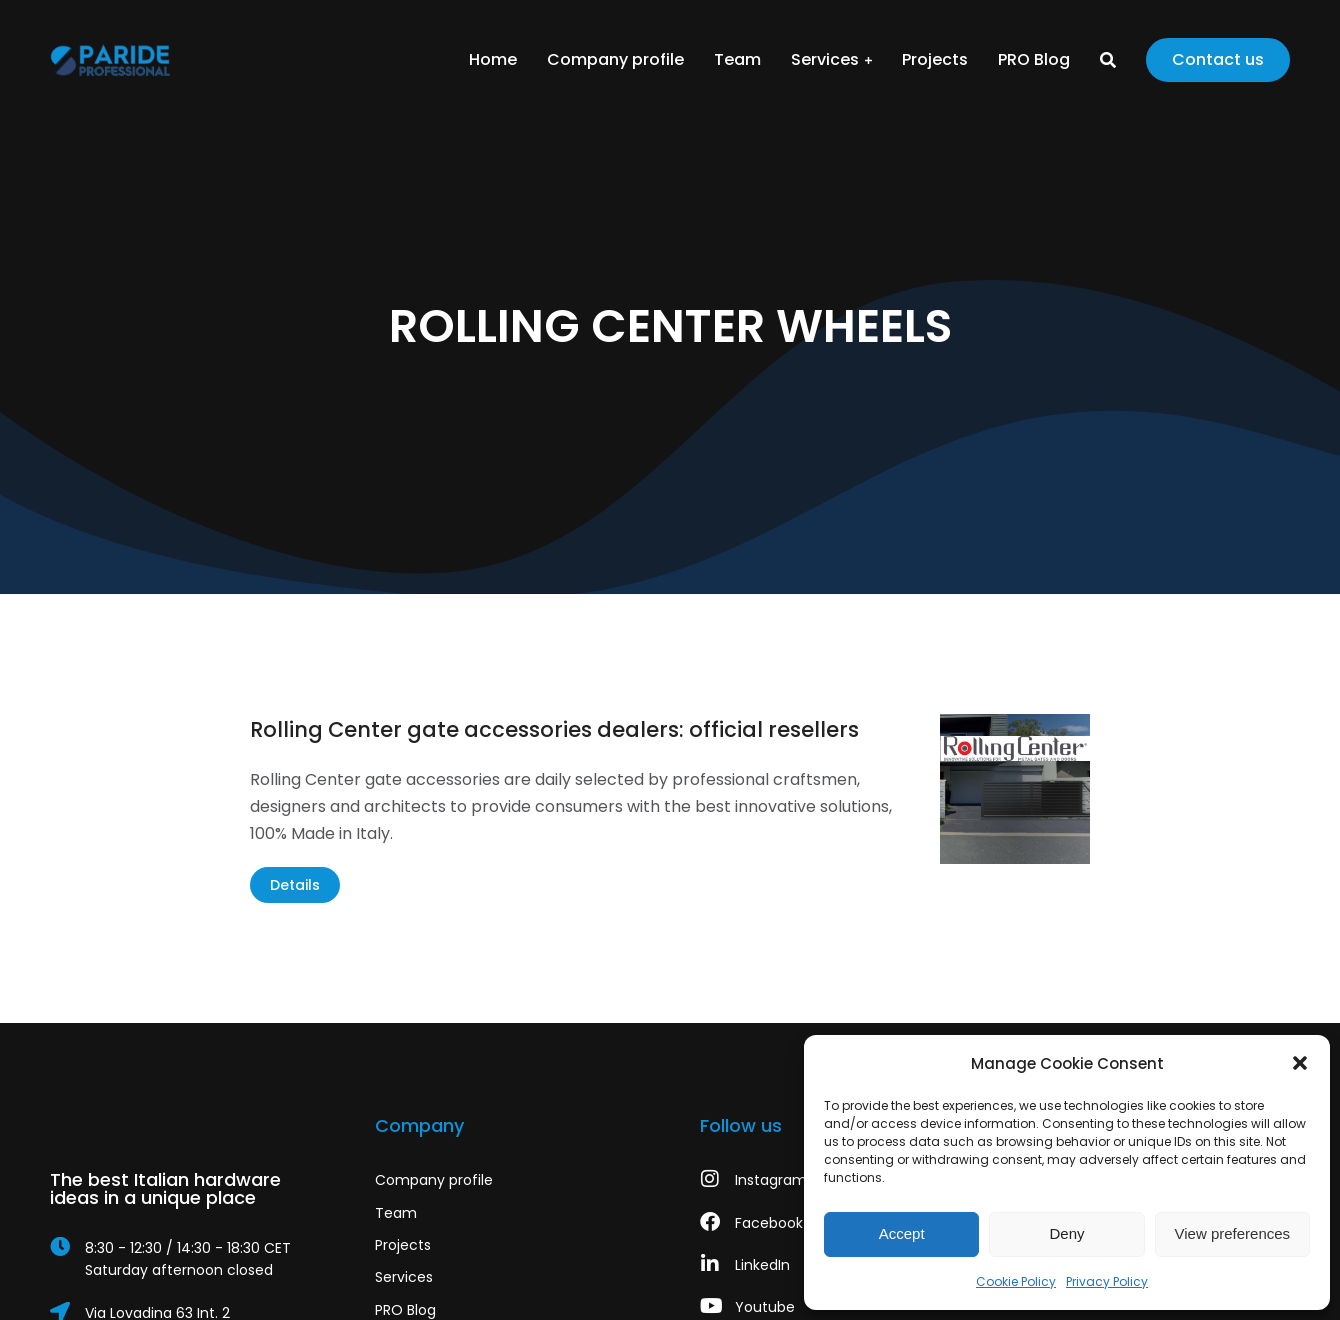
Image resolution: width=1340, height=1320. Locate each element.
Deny (1066, 1233)
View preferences (1233, 1233)
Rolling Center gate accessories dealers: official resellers (554, 729)
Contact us (1218, 59)
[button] (1300, 1063)
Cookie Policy (1016, 1281)
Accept (902, 1233)
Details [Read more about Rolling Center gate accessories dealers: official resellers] (295, 885)
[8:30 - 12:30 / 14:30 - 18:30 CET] (182, 1259)
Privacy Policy (1107, 1281)
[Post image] (1015, 789)
